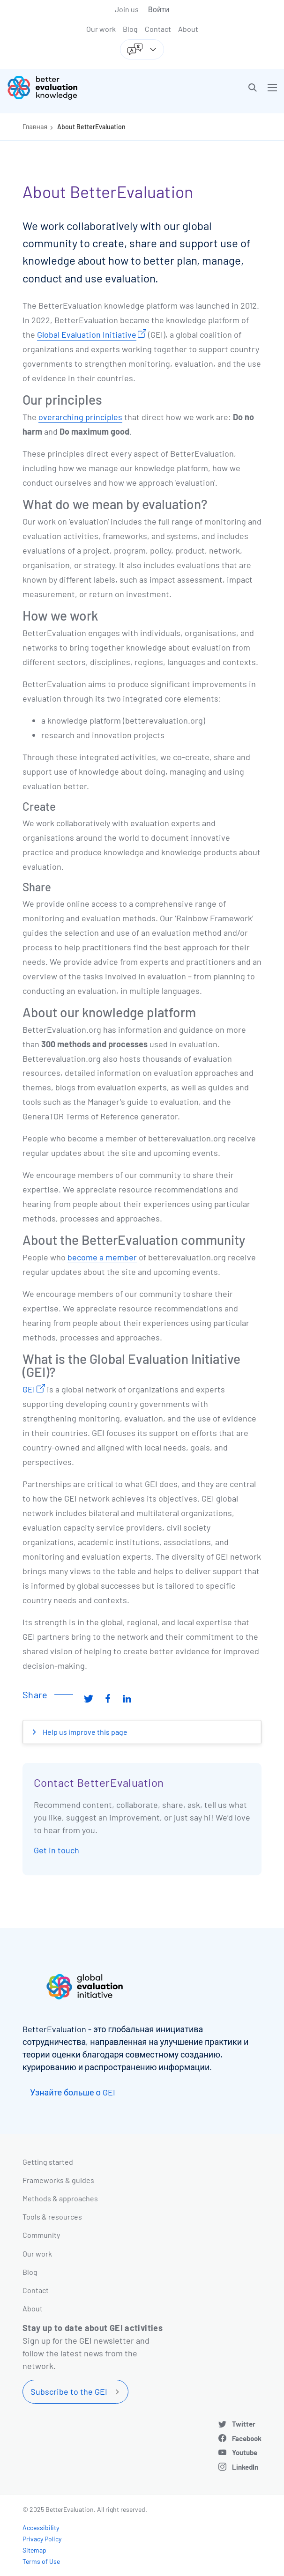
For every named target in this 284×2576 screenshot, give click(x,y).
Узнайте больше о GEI (72, 2092)
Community (41, 2234)
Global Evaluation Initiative (86, 334)
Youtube (244, 2452)
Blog (130, 28)
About (188, 28)
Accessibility (40, 2528)
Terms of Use (41, 2561)
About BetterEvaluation (91, 127)
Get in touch (56, 1850)
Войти (158, 9)
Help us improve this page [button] (84, 1731)
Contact (158, 28)
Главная (34, 127)
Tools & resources (52, 2216)
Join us (127, 9)
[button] (252, 87)
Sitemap (34, 2550)
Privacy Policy (41, 2539)
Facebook (247, 2438)
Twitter (243, 2424)
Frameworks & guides (58, 2180)
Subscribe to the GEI (68, 2391)
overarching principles (80, 417)
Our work (101, 28)
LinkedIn (245, 2467)
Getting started (47, 2161)
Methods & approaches (60, 2198)
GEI (28, 1389)
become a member (102, 1257)
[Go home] (78, 88)
